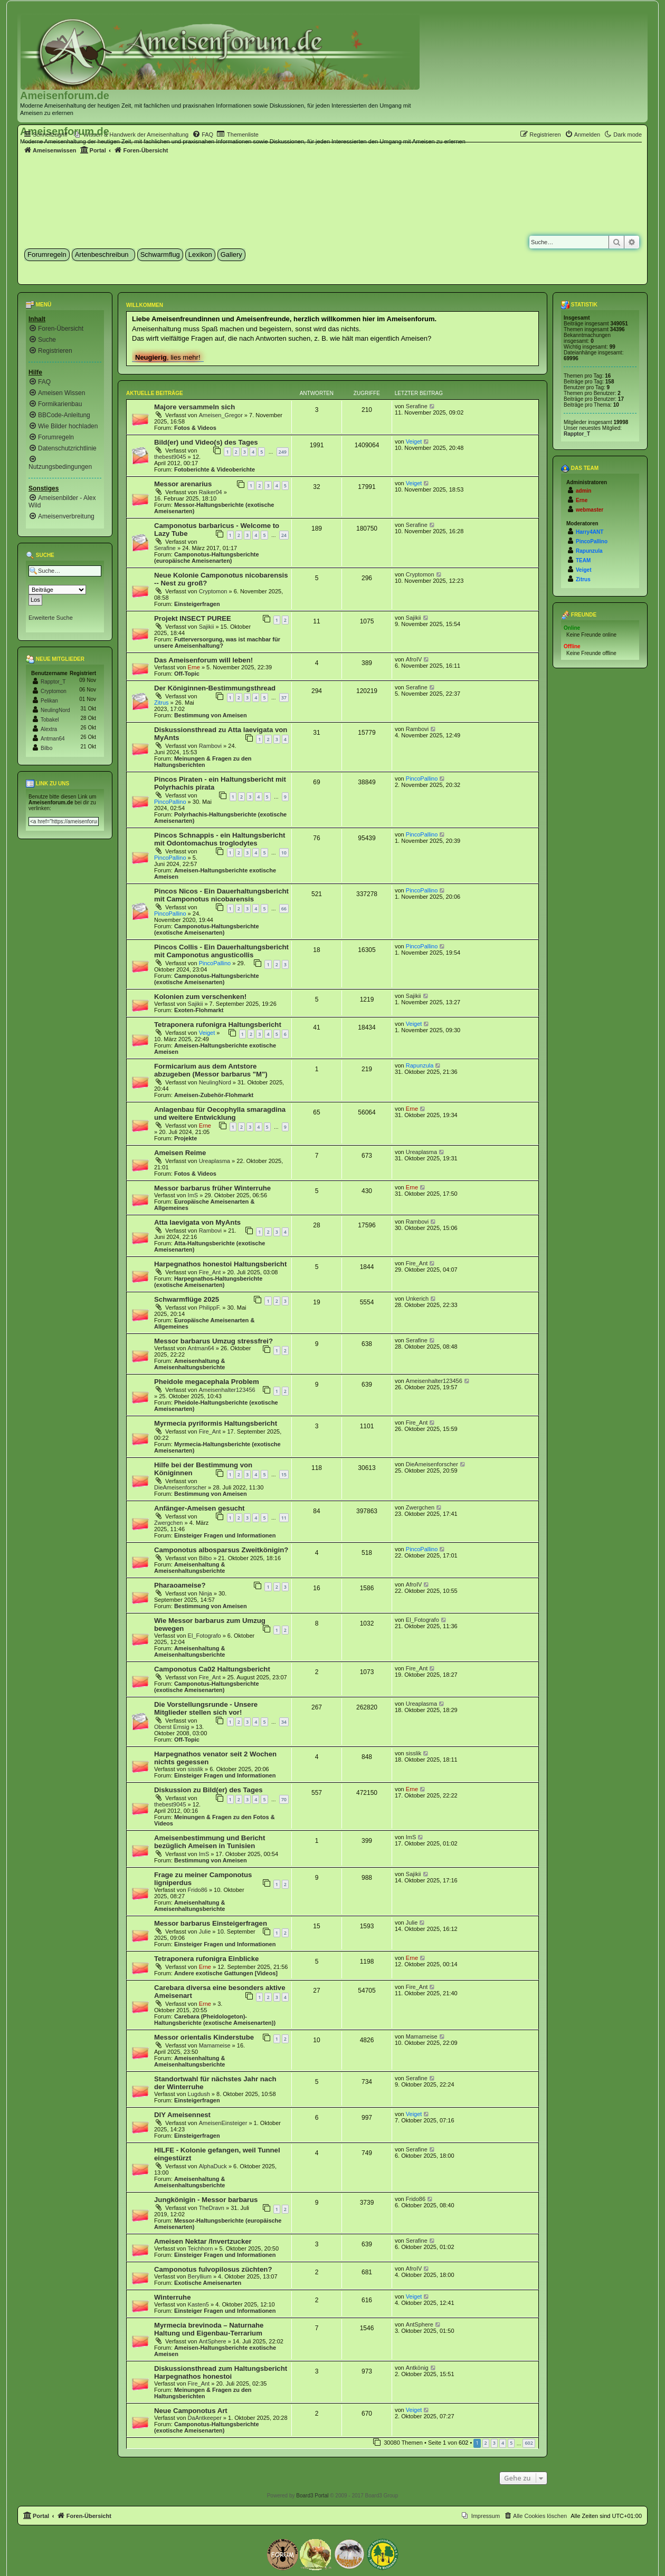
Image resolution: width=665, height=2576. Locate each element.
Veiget (414, 441)
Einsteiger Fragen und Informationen (225, 1535)
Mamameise (215, 2045)
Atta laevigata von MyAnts (197, 1222)
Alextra (49, 729)
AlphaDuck (213, 2166)
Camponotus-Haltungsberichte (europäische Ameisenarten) (206, 557)
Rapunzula (420, 1065)
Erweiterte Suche (50, 617)
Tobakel (50, 720)
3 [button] (494, 2442)
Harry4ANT (589, 532)
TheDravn (211, 2208)
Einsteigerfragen (197, 604)
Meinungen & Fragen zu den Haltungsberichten (203, 761)
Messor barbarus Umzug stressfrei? (213, 1341)
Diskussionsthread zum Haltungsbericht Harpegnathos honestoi (220, 2372)
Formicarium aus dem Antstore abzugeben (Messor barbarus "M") (211, 1070)
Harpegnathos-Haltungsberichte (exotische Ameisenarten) (208, 1281)
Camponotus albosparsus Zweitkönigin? (221, 1550)
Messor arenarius (183, 484)
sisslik (195, 1769)
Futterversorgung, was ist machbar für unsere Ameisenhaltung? (217, 642)
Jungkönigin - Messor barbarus (206, 2200)
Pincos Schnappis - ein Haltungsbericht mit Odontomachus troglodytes (219, 839)
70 (284, 1799)
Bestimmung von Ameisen (210, 715)
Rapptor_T (53, 682)
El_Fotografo (204, 1635)
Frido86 (197, 1890)
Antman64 (201, 1348)
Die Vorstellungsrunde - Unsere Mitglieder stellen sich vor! (206, 1708)
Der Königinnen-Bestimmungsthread (215, 688)
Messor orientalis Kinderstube (204, 2037)
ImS (193, 1195)
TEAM (583, 560)
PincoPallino (170, 802)
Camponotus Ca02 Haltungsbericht (212, 1669)
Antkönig (417, 2367)
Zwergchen (168, 1523)
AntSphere (212, 2341)
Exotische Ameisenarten (207, 2283)
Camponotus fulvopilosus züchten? (213, 2269)
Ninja (205, 1593)
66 (284, 908)
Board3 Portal (312, 2495)
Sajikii (206, 626)
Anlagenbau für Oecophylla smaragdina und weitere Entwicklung (220, 1113)
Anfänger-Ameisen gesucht (199, 1508)
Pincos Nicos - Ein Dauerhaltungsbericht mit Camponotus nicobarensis (221, 895)
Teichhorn (200, 2248)
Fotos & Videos (195, 428)
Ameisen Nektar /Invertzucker (203, 2241)
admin (583, 491)
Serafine (417, 406)
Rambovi (210, 746)
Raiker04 (210, 492)
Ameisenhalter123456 (227, 1390)
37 (284, 697)
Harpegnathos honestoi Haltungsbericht (220, 1264)
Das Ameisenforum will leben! (203, 660)
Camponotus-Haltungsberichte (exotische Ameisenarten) (206, 929)
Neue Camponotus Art (190, 2411)
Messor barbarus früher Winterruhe (212, 1188)
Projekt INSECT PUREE (192, 618)
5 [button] (511, 2442)
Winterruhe (172, 2297)
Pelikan (49, 701)
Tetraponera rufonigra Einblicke (206, 1959)
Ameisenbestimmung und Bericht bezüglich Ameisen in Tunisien (209, 1842)
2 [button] (485, 2442)
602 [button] (529, 2442)
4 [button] (502, 2442)
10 (284, 852)
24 (284, 535)
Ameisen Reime (180, 1153)
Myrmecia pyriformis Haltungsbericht (215, 1423)
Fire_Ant (210, 1272)
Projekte (185, 1138)
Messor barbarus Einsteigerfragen (210, 1923)
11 (284, 1517)
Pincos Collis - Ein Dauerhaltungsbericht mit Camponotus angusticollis (221, 951)
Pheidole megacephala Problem (206, 1382)
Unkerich (417, 1298)
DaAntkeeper (205, 2418)
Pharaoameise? (180, 1585)
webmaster (589, 510)
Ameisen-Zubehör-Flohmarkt (213, 1095)
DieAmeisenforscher (180, 1487)
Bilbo (205, 1558)
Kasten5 (198, 2304)
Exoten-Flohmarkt (199, 1010)
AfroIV (414, 659)
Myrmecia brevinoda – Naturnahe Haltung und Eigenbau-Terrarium (208, 2329)
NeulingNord (215, 1082)
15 (284, 1474)
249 (283, 451)
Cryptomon (213, 591)
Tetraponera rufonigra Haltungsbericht (217, 1025)
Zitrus (161, 702)
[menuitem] (131, 134)
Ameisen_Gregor (221, 415)
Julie (205, 1931)
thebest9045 (170, 457)
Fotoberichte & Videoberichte (214, 469)
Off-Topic (187, 673)
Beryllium (200, 2276)
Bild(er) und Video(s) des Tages (206, 442)
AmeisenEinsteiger (223, 2123)
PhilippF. (210, 1307)
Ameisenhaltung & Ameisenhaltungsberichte (189, 1364)
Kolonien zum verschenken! (200, 997)
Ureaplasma (214, 1161)
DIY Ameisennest (182, 2115)
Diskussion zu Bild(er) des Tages (208, 1790)
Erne (194, 667)
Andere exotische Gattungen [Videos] (226, 1973)
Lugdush (199, 2094)
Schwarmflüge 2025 (186, 1299)
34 (284, 1721)
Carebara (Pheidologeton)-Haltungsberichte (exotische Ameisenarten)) (215, 2019)
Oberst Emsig (171, 1727)
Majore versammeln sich (194, 407)
